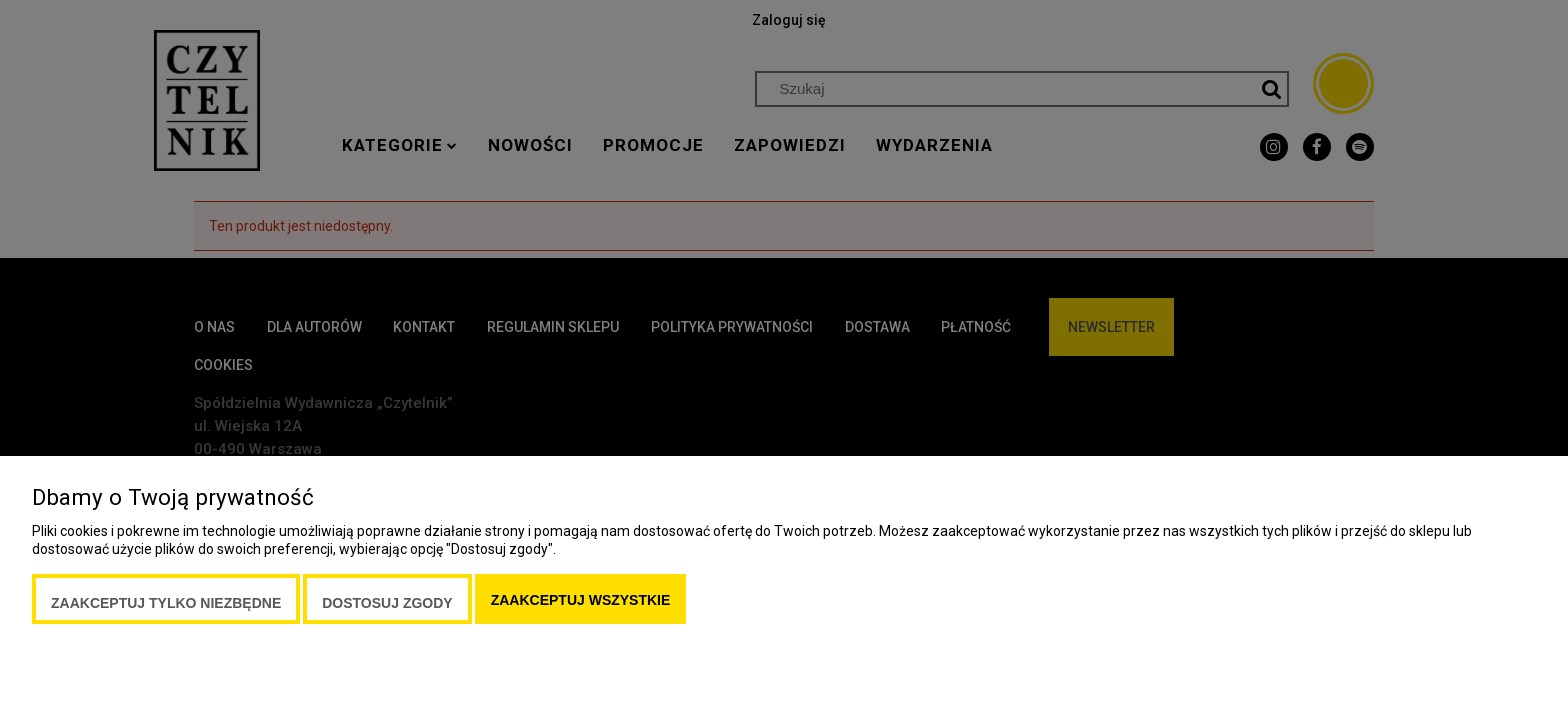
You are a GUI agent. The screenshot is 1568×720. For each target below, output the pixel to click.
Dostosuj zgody (387, 603)
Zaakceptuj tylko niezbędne (166, 603)
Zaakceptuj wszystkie (581, 600)
